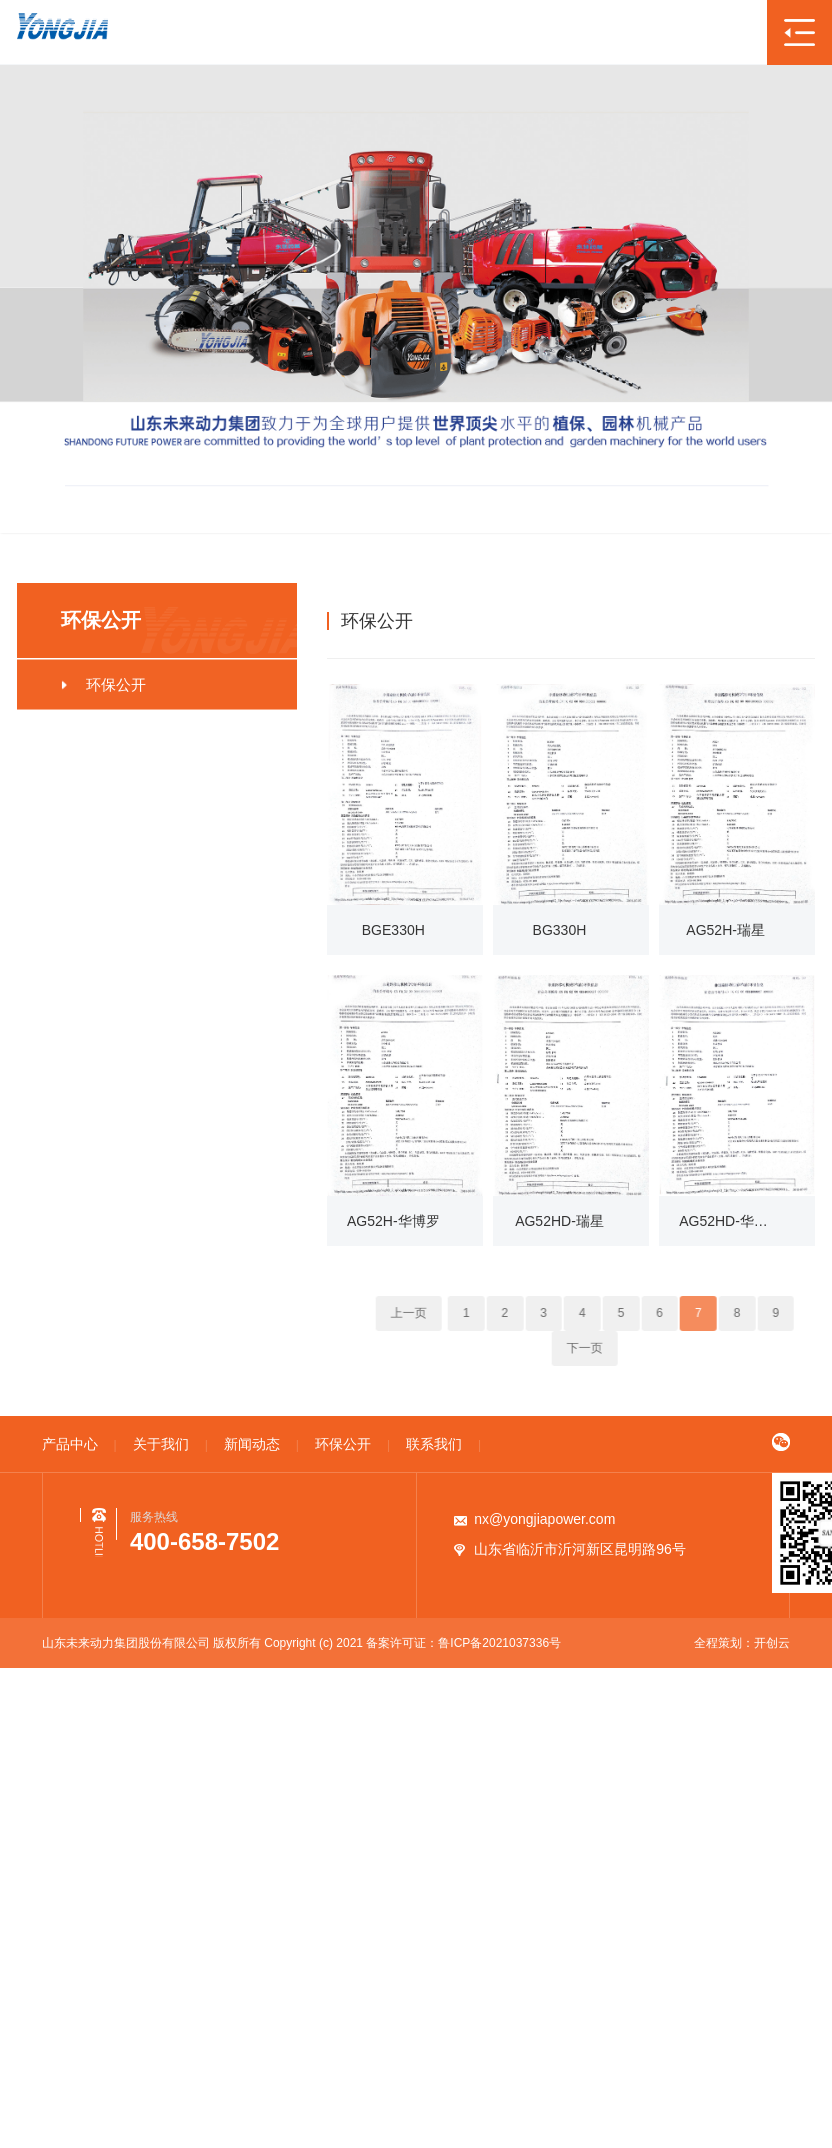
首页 (654, 620)
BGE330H (393, 930)
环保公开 (713, 620)
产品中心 (70, 1444)
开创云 (772, 1643)
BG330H (560, 930)
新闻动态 (252, 1444)
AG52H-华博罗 (393, 1221)
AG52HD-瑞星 (559, 1221)
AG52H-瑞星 (725, 930)
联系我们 (434, 1444)
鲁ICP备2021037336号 (499, 1643)
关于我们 (161, 1444)
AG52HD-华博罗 (725, 1221)
